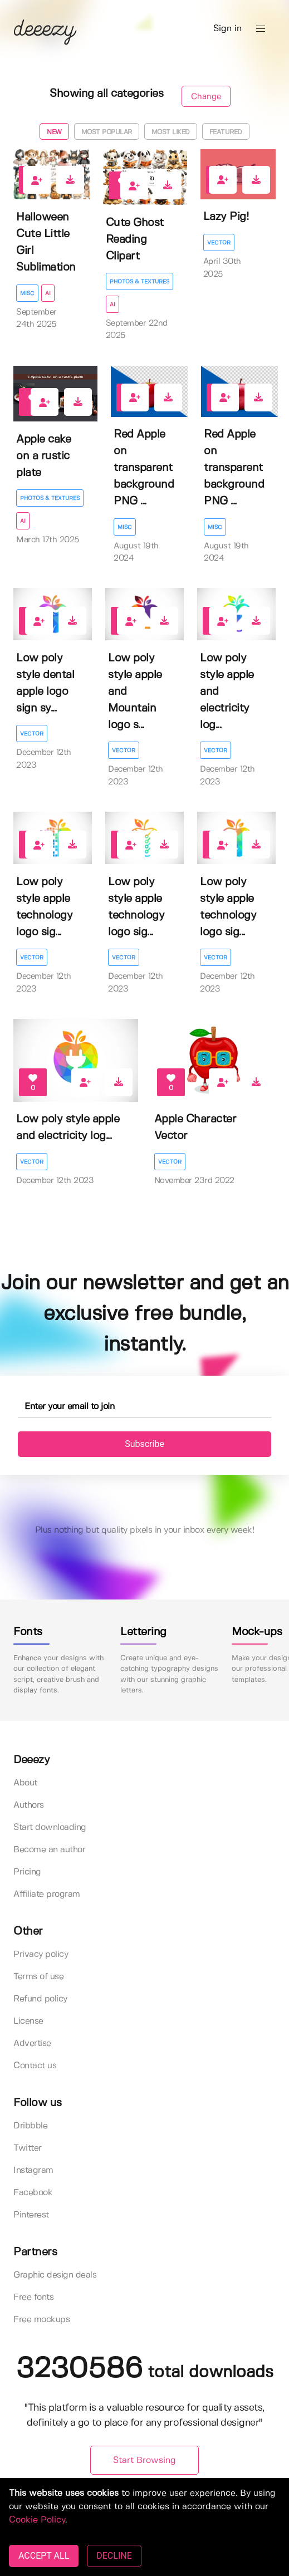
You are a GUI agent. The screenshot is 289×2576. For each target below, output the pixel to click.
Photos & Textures (139, 281)
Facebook (32, 2193)
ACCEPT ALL (43, 2555)
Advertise (32, 2043)
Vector (219, 243)
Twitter (27, 2148)
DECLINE (113, 2555)
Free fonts (33, 2297)
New (54, 132)
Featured (225, 132)
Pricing (27, 1872)
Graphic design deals (54, 2275)
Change (206, 97)
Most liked (170, 132)
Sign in (227, 28)
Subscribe (144, 1444)
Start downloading (49, 1827)
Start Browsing (144, 2460)
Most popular (106, 132)
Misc (27, 293)
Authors (28, 1805)
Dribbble (30, 2126)
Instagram (33, 2170)
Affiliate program (46, 1894)
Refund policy (40, 1999)
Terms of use (38, 1977)
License (28, 2021)
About (25, 1783)
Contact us (34, 2066)
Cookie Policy (37, 2520)
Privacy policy (40, 1954)
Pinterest (31, 2215)
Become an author (49, 1850)
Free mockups (41, 2319)
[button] (260, 28)
